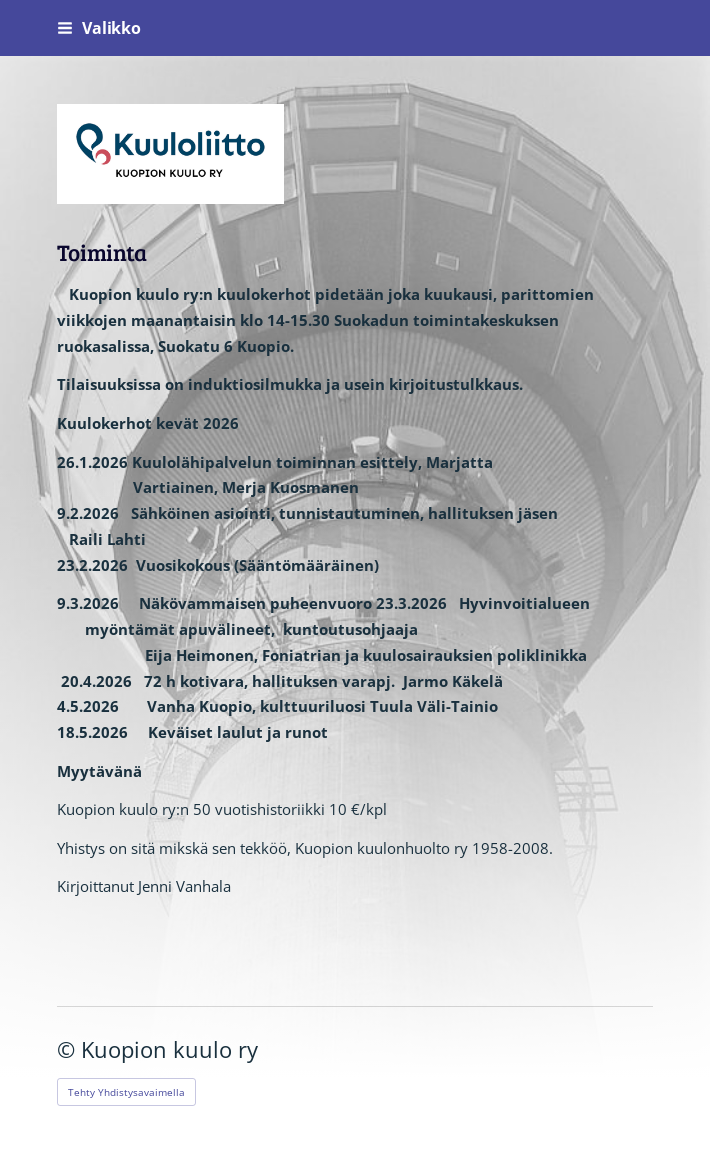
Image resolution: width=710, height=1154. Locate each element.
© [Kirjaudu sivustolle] (69, 1049)
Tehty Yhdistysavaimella (126, 1092)
